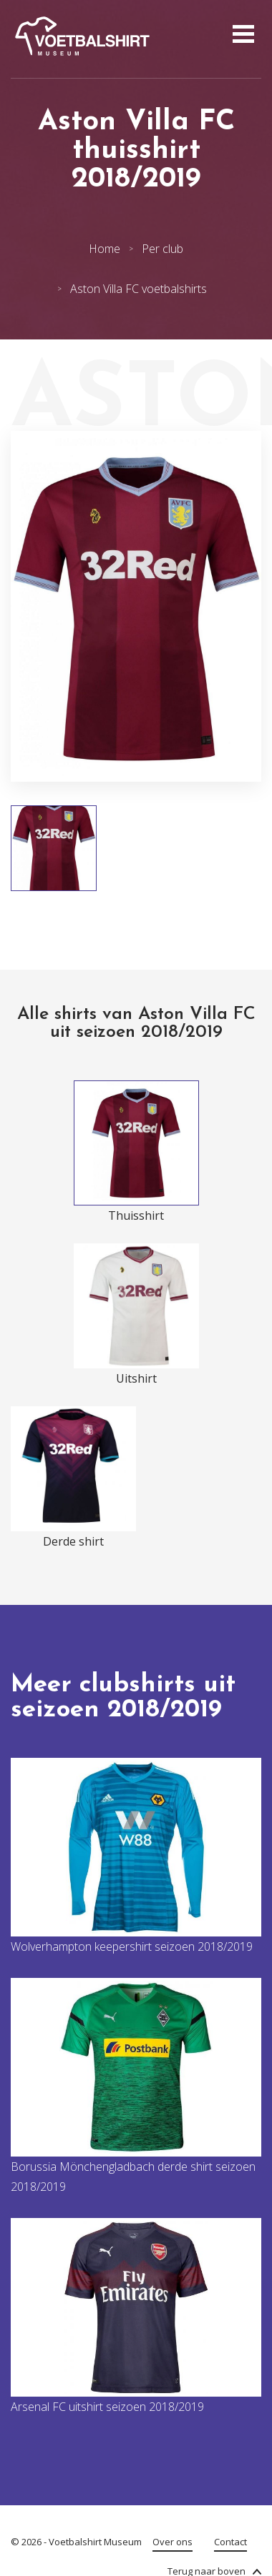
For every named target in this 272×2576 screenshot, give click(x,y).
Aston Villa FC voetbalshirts (138, 289)
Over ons (172, 2541)
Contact (230, 2541)
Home (104, 249)
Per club (162, 249)
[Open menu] (242, 35)
